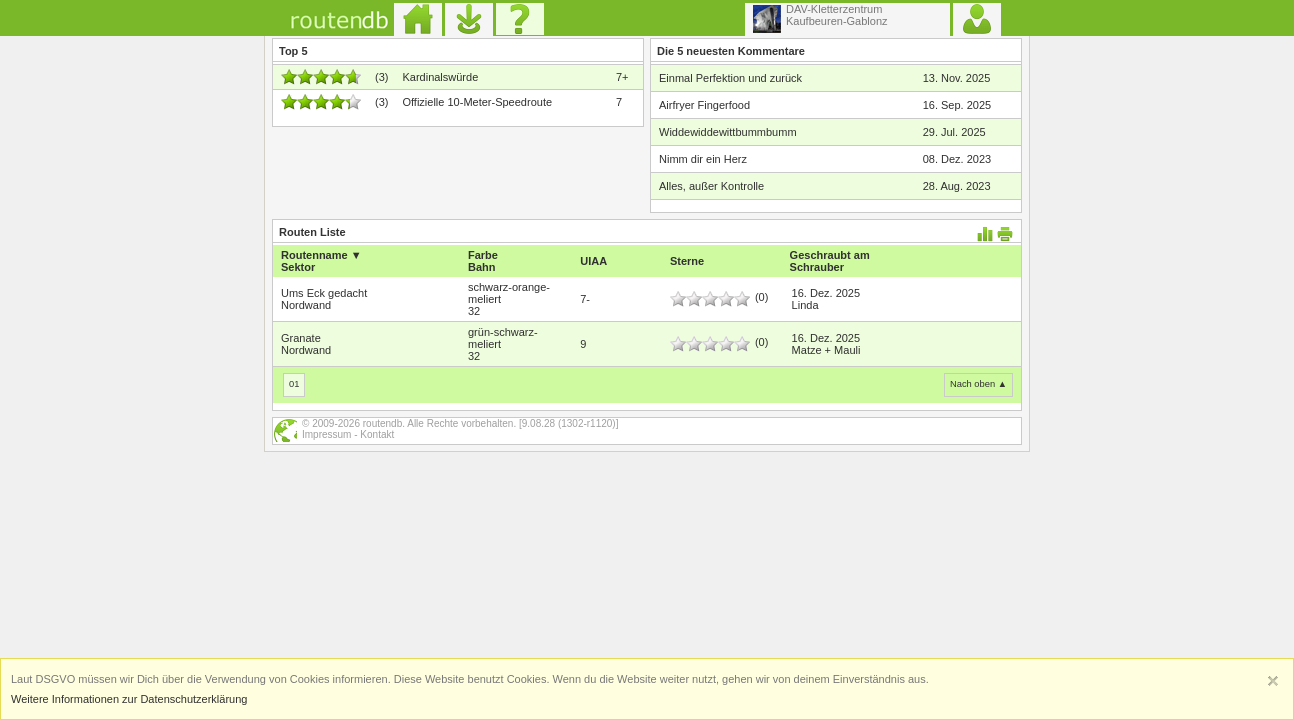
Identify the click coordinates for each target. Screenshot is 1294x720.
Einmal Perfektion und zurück (730, 78)
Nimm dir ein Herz (703, 159)
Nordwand (306, 305)
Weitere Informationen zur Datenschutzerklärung (129, 699)
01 (294, 384)
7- (585, 299)
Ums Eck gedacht (324, 293)
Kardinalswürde (440, 77)
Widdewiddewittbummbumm (728, 132)
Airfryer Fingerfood (704, 105)
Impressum (326, 434)
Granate (301, 338)
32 (474, 311)
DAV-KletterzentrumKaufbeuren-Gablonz (820, 18)
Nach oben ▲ (978, 384)
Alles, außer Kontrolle (711, 186)
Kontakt (377, 434)
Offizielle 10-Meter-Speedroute (477, 102)
